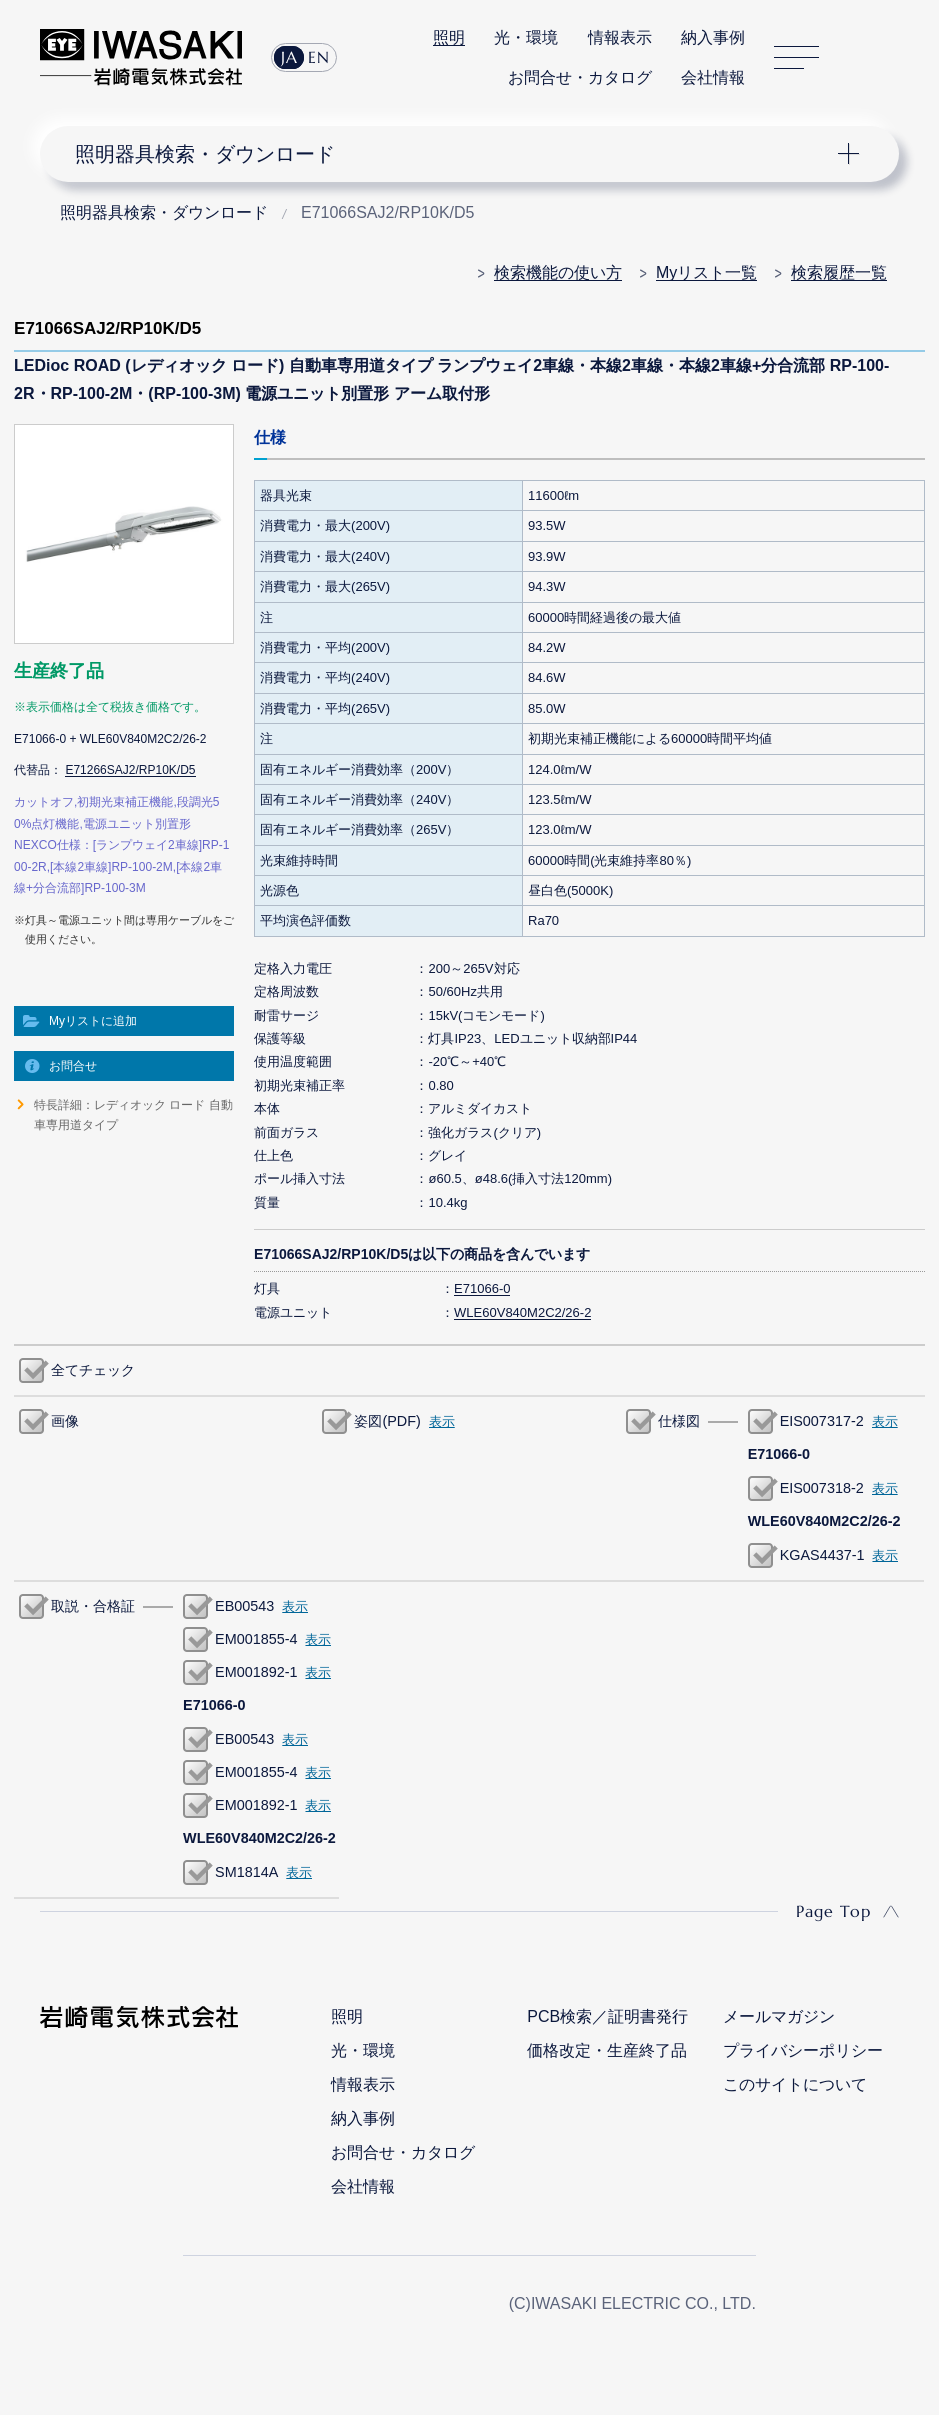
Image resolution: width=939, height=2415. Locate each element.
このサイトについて (795, 2084)
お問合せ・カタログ (580, 77)
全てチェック (93, 1370)
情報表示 (620, 37)
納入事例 (713, 37)
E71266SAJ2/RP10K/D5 (130, 770)
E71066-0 (482, 1288)
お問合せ (73, 1066)
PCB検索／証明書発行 (607, 2016)
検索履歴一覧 (839, 272)
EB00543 (244, 1606)
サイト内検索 (860, 58)
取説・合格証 (93, 1606)
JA (289, 57)
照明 (449, 37)
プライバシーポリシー (803, 2050)
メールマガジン (779, 2016)
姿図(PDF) (387, 1421)
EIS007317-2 (822, 1421)
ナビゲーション (455, 154)
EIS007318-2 (822, 1488)
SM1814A (246, 1872)
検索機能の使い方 (558, 272)
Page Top (833, 1911)
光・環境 (526, 37)
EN (319, 57)
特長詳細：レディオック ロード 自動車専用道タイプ (133, 1115)
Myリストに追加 (93, 1021)
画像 (65, 1421)
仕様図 (679, 1421)
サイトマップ (796, 57)
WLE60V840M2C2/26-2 (522, 1312)
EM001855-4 (256, 1639)
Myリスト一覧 (706, 272)
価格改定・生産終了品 (607, 2050)
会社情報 (713, 77)
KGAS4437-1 (822, 1555)
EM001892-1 (256, 1672)
